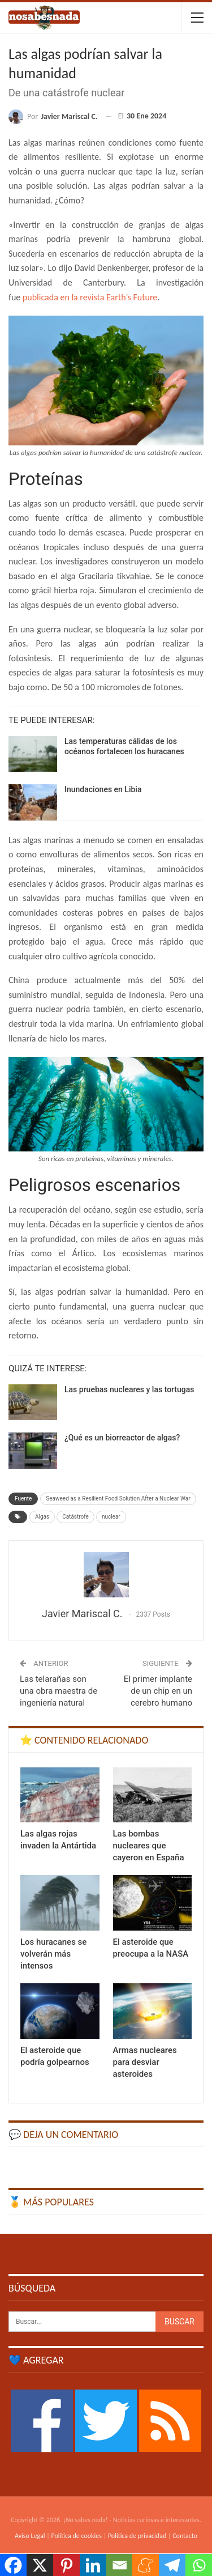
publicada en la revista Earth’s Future (88, 297)
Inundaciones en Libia (102, 789)
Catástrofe (75, 1517)
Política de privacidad (137, 2536)
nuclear (111, 1517)
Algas (42, 1517)
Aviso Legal (30, 2536)
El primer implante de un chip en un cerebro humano (158, 1691)
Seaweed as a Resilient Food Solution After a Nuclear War (118, 1498)
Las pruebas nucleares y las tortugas (129, 1389)
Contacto (184, 2536)
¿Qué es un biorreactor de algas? (122, 1437)
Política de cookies (76, 2536)
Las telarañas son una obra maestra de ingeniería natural (58, 1691)
